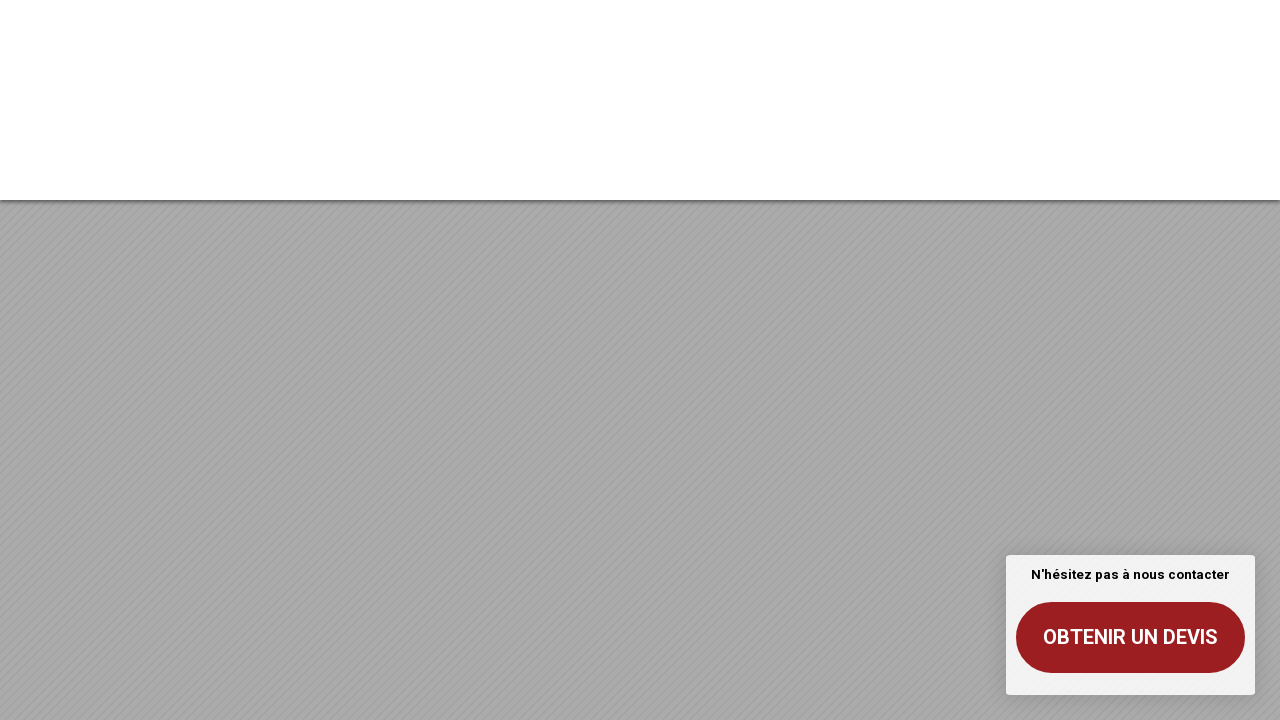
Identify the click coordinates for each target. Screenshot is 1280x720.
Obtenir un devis (1130, 637)
